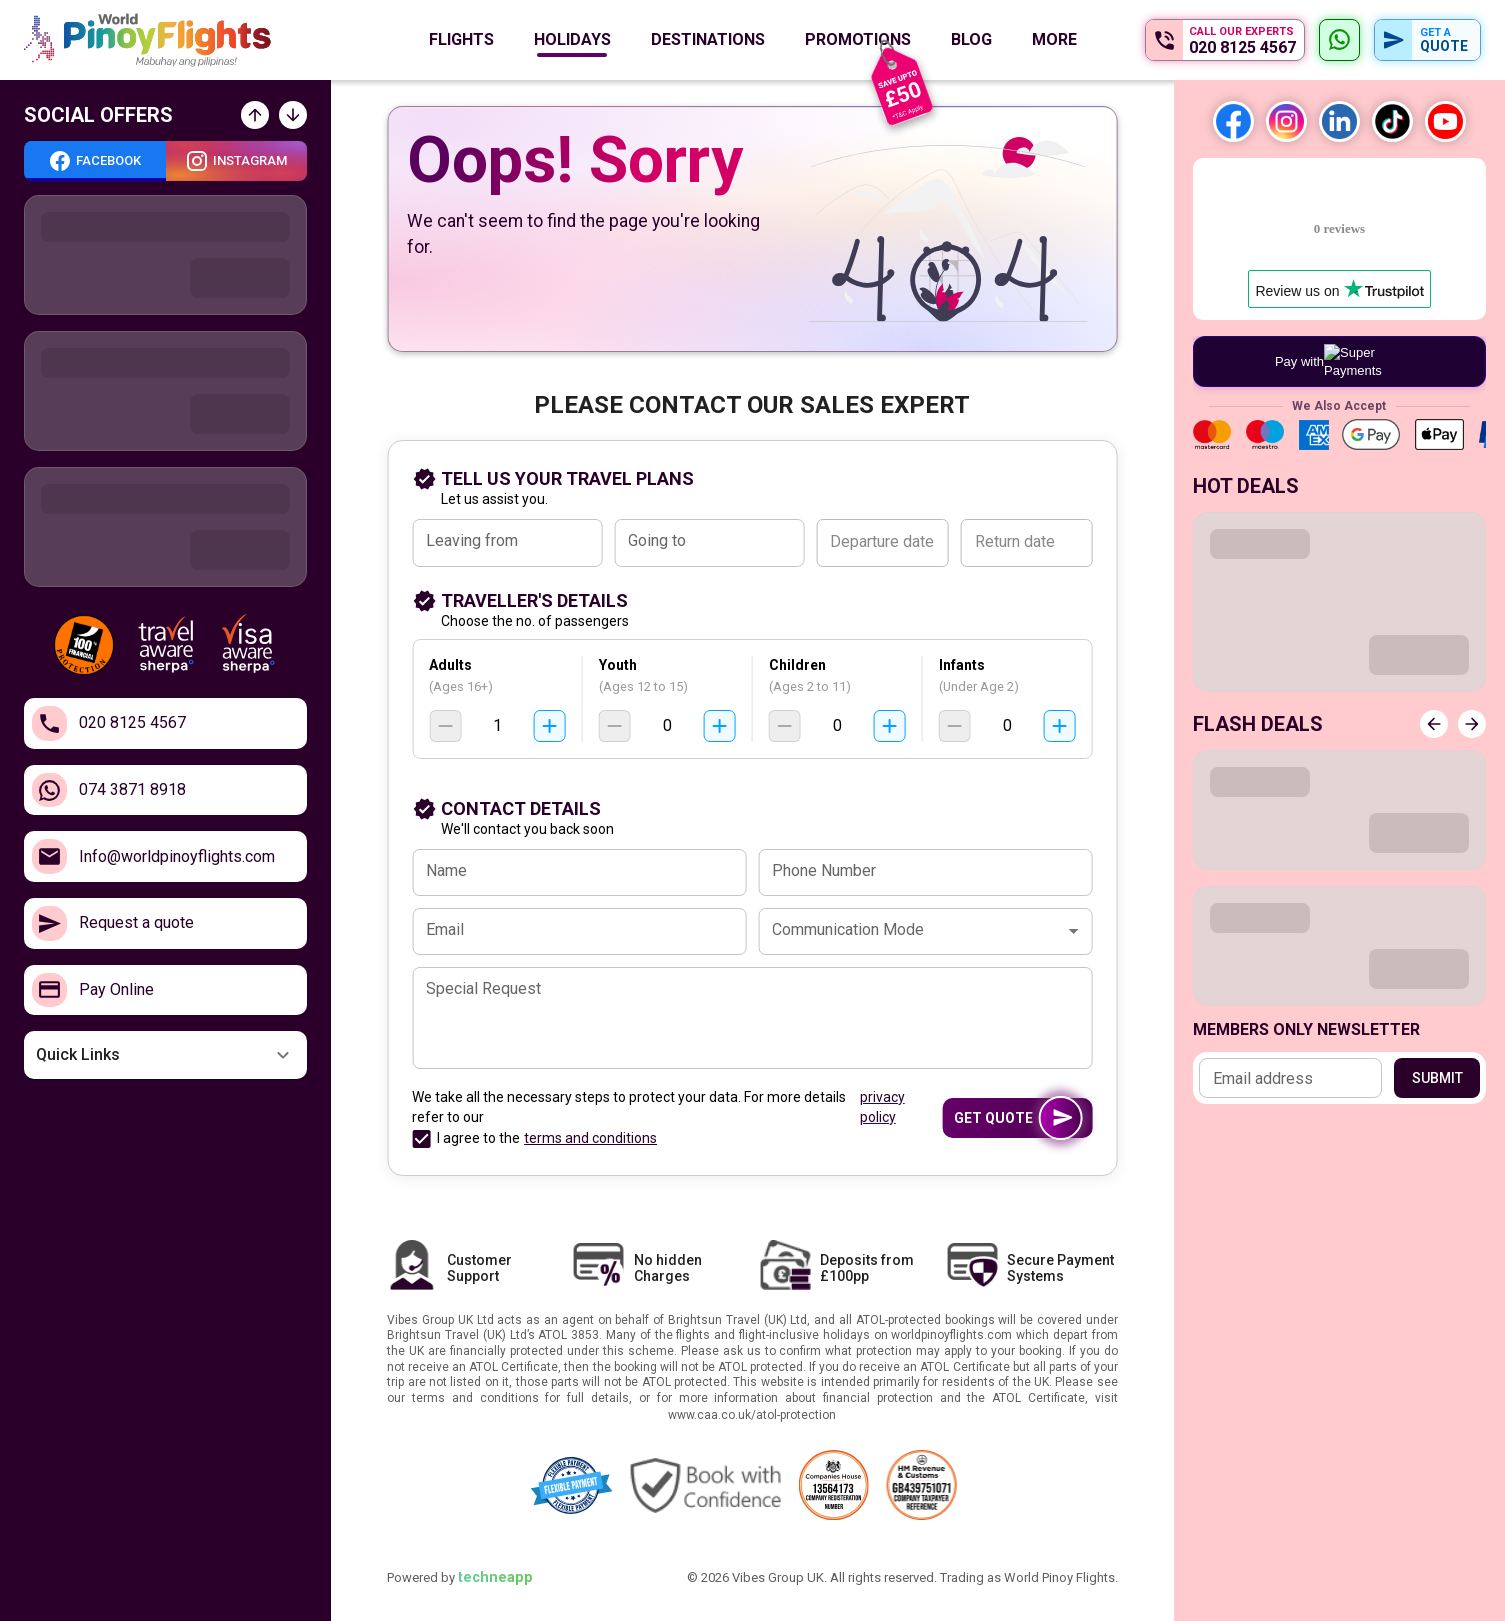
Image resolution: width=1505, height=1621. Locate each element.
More (1054, 39)
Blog (971, 39)
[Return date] (1027, 543)
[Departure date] (882, 543)
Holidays (572, 39)
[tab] (95, 161)
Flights (461, 39)
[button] (165, 1055)
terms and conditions (590, 1138)
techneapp (495, 1577)
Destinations (708, 39)
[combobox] (506, 543)
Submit (1437, 1078)
